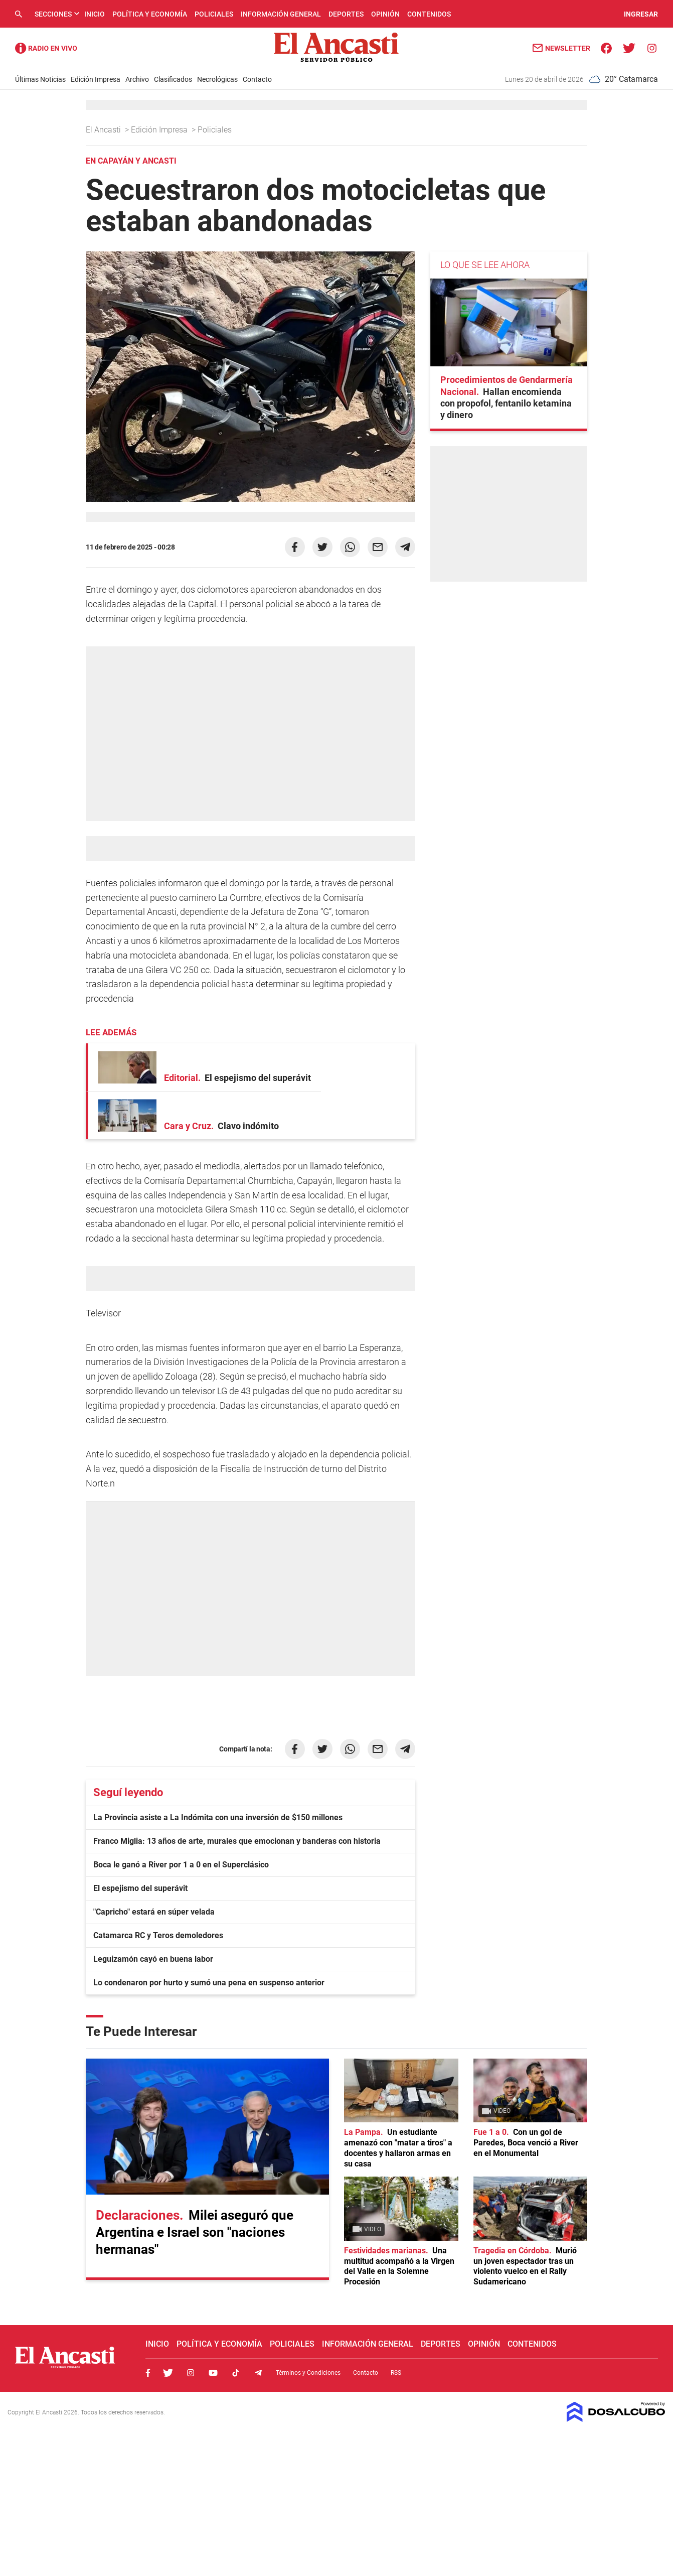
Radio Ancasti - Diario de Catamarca (46, 48)
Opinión (385, 14)
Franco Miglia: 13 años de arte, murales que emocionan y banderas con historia (237, 1841)
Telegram (258, 2373)
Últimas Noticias (40, 79)
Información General (281, 14)
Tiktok (236, 2373)
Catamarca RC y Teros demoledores (158, 1935)
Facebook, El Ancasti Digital (147, 2373)
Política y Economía (149, 14)
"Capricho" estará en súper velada (154, 1912)
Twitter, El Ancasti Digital (168, 2373)
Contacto (257, 79)
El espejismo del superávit (140, 1888)
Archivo (137, 79)
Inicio (94, 14)
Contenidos (429, 14)
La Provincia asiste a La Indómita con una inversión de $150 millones (218, 1817)
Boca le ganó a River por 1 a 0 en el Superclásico (181, 1864)
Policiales (214, 14)
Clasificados (173, 79)
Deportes (346, 14)
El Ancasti (104, 129)
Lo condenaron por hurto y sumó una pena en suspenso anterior (208, 1982)
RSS (396, 2372)
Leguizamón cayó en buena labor (153, 1959)
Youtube (213, 2373)
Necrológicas (217, 79)
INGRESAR (641, 14)
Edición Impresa (95, 79)
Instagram (191, 2373)
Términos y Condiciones (308, 2372)
